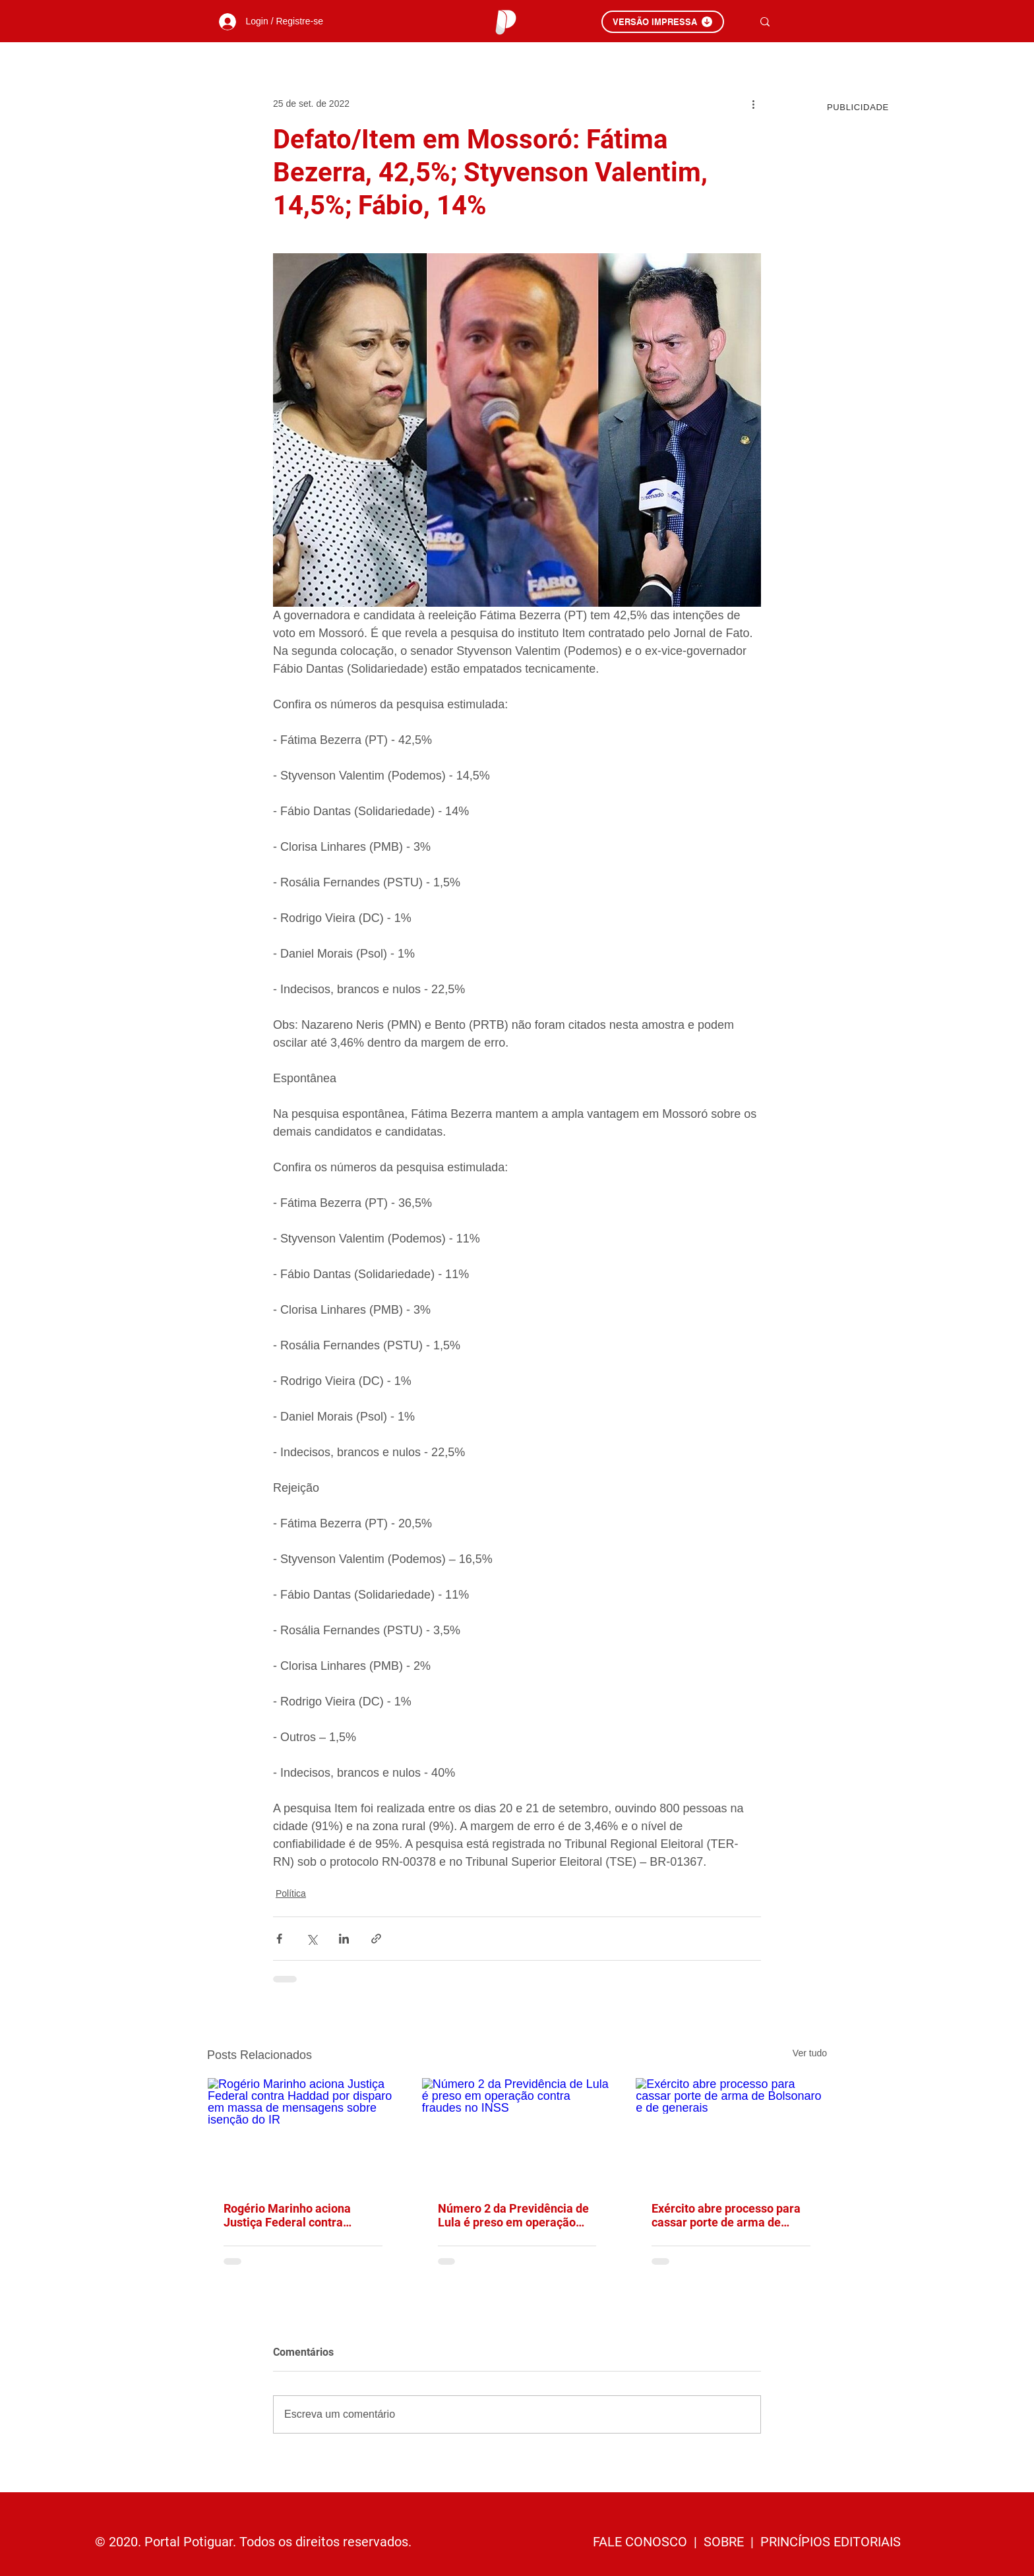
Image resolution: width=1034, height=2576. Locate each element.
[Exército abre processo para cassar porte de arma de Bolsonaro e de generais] (731, 2131)
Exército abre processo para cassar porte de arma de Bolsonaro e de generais (726, 2215)
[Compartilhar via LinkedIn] (344, 1938)
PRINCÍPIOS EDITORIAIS (830, 2542)
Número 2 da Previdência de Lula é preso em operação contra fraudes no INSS (513, 2215)
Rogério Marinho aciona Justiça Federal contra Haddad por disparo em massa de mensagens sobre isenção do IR (298, 2215)
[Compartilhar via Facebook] (279, 1938)
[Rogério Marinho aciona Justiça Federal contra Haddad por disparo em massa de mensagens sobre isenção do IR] (303, 2131)
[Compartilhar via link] (376, 1938)
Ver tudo (810, 2053)
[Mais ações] (753, 103)
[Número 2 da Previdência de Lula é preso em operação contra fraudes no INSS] (517, 2131)
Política (291, 1893)
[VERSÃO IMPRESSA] (662, 22)
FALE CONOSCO (641, 2542)
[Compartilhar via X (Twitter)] (311, 1938)
